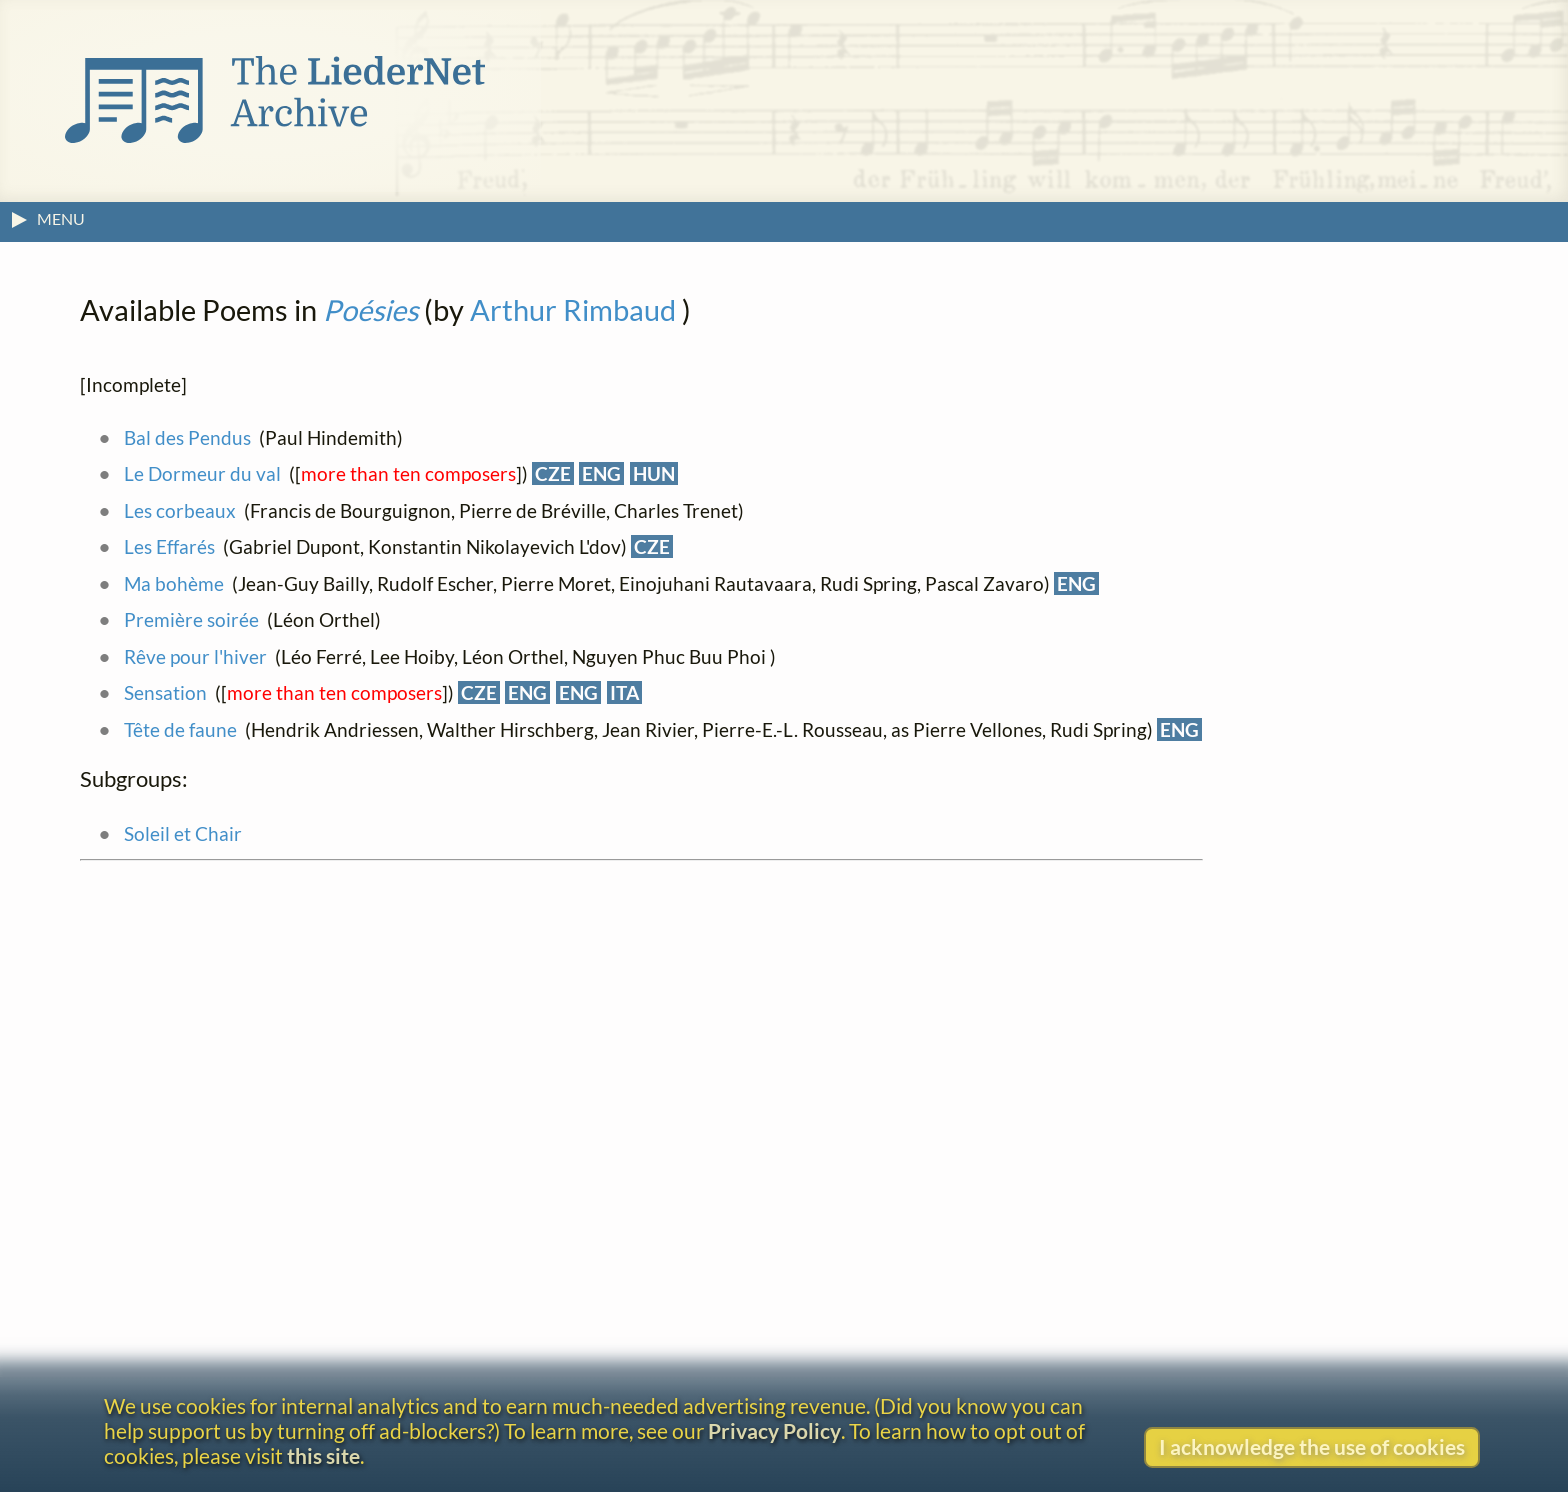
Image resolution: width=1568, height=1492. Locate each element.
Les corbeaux (180, 510)
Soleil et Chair (183, 833)
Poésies (370, 310)
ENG (601, 473)
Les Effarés (169, 546)
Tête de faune (180, 729)
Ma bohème (174, 583)
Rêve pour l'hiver (195, 656)
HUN (654, 473)
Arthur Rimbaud (573, 310)
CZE (553, 473)
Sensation (165, 692)
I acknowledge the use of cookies (1312, 1446)
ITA (624, 692)
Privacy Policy (774, 1430)
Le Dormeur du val (202, 473)
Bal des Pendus (187, 437)
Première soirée (191, 619)
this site (323, 1455)
